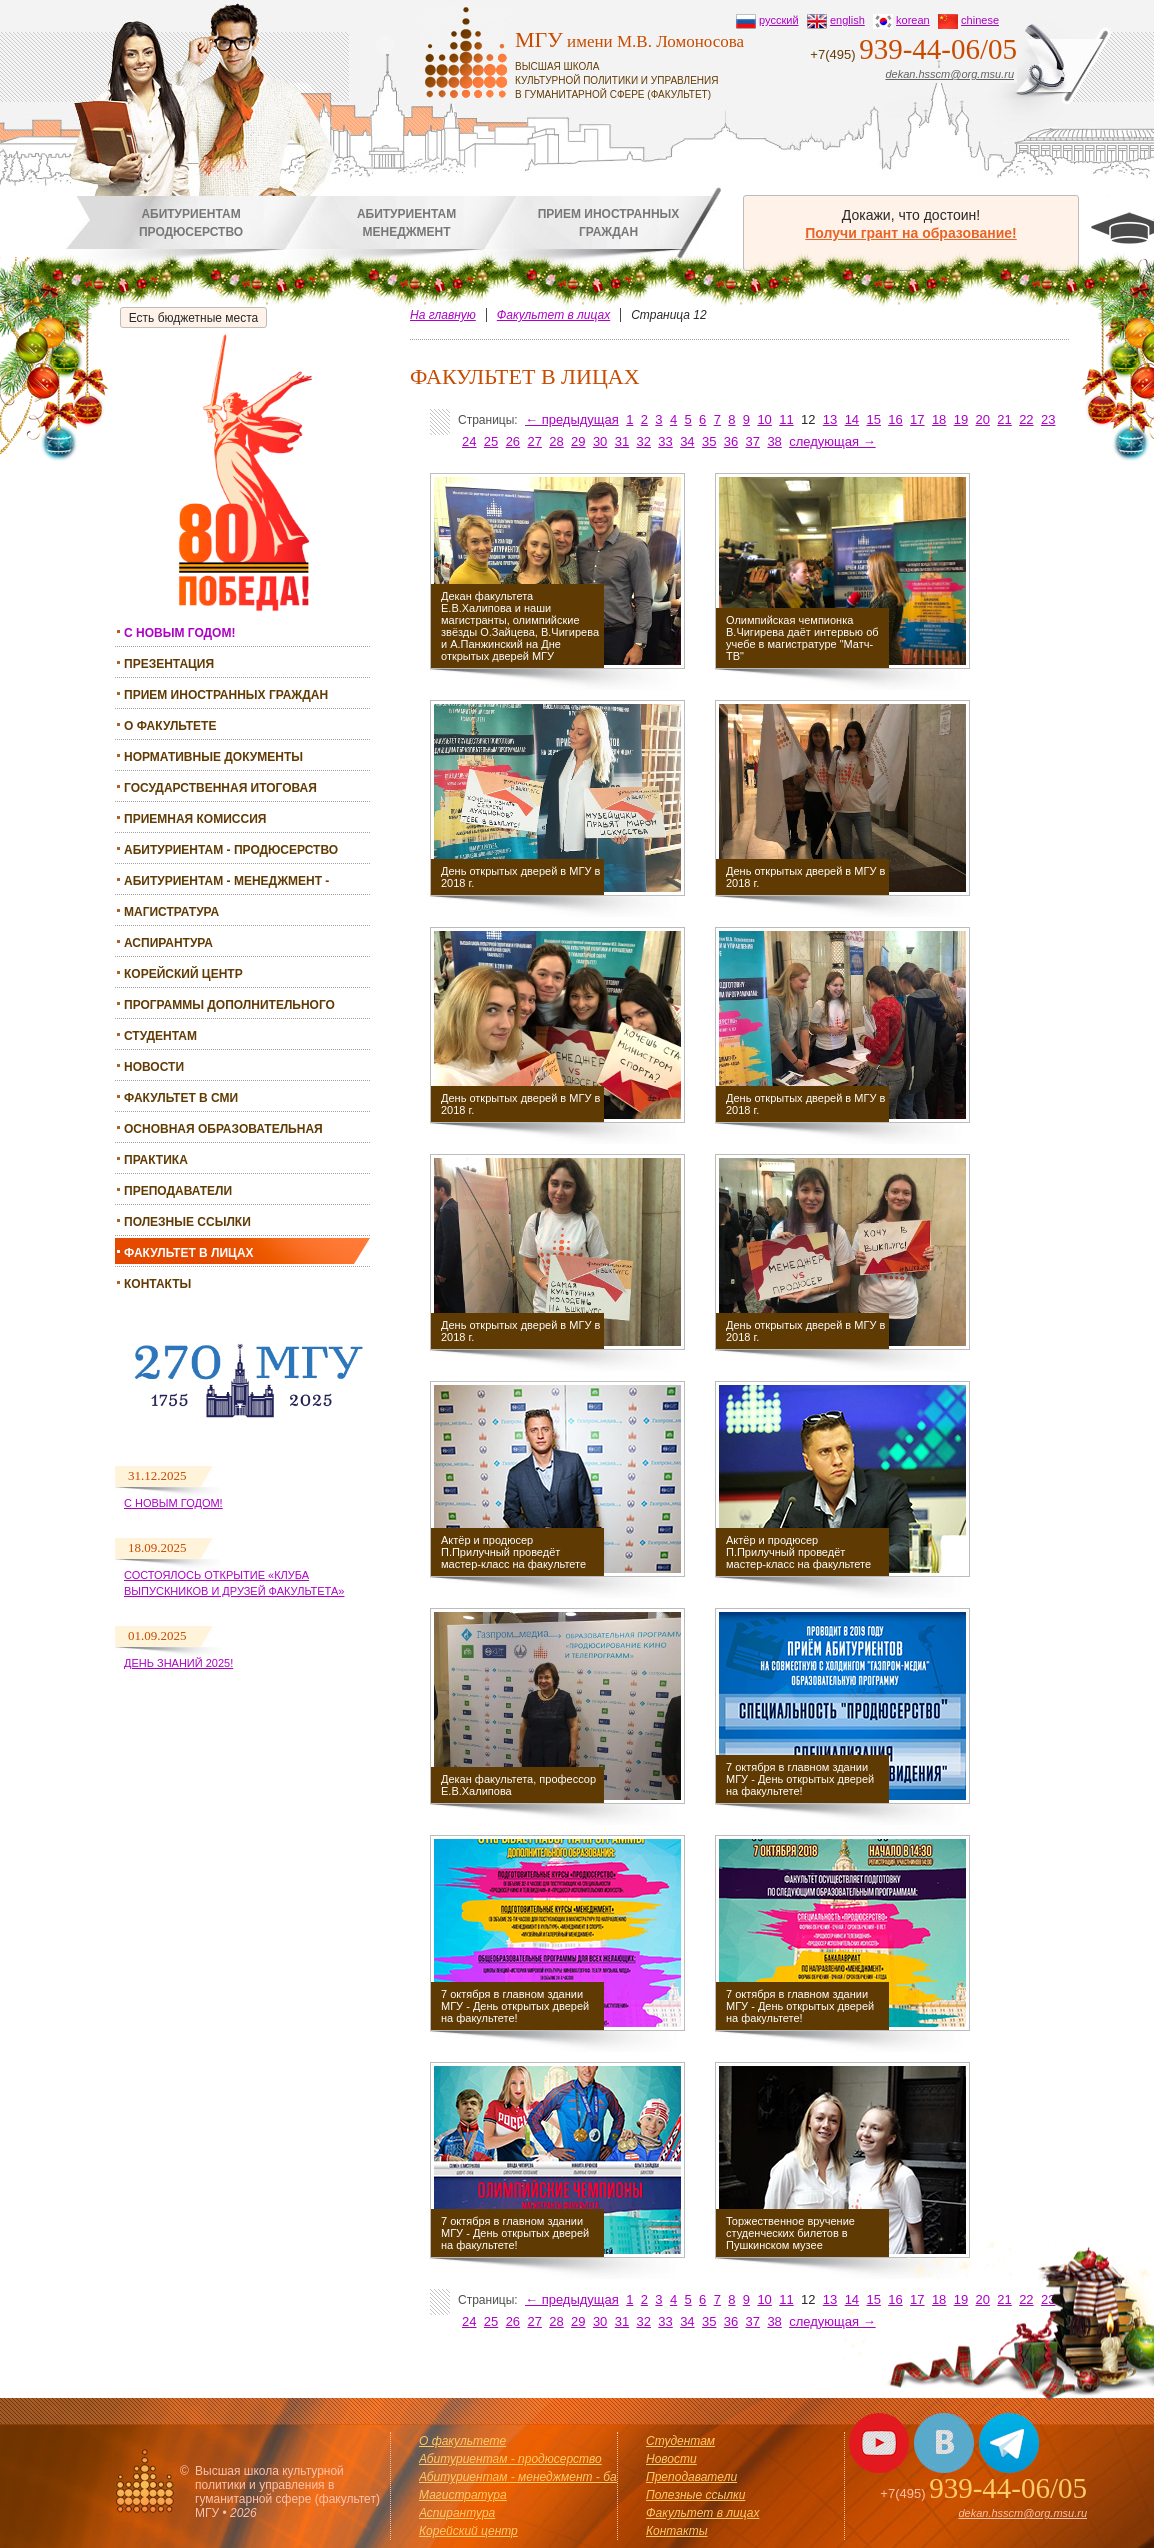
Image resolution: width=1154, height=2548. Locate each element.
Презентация (169, 664)
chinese (980, 20)
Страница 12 (669, 315)
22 (1026, 419)
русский (778, 20)
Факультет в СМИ (181, 1098)
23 (1048, 419)
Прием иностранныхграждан (609, 223)
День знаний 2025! (178, 1663)
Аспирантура (168, 943)
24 (469, 441)
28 (556, 441)
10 (764, 419)
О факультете (170, 726)
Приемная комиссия (195, 819)
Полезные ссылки (187, 1222)
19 (961, 419)
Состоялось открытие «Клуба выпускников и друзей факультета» (234, 1583)
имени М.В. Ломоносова (639, 64)
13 (830, 419)
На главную (443, 315)
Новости (154, 1067)
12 (808, 419)
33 (665, 441)
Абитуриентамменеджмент (406, 223)
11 (786, 419)
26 (513, 441)
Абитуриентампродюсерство (191, 223)
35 (709, 441)
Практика (156, 1160)
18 (939, 419)
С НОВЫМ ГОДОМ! (179, 633)
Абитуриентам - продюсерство (231, 850)
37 (753, 441)
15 (873, 419)
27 (534, 441)
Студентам (160, 1036)
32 (644, 441)
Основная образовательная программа (223, 1131)
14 (852, 419)
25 (491, 441)
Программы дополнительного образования (229, 1007)
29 (578, 441)
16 (895, 419)
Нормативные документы (213, 757)
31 (622, 441)
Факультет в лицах (189, 1253)
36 (731, 441)
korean (913, 20)
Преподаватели (178, 1191)
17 (917, 419)
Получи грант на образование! (910, 233)
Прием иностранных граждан (226, 695)
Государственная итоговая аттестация (220, 790)
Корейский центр (183, 974)
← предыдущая (572, 419)
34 (687, 441)
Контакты (157, 1284)
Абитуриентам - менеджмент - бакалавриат (226, 883)
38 (774, 441)
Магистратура (171, 912)
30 (600, 441)
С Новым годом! (173, 1503)
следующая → (832, 441)
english (847, 20)
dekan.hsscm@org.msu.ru (949, 74)
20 (983, 419)
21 (1004, 419)
